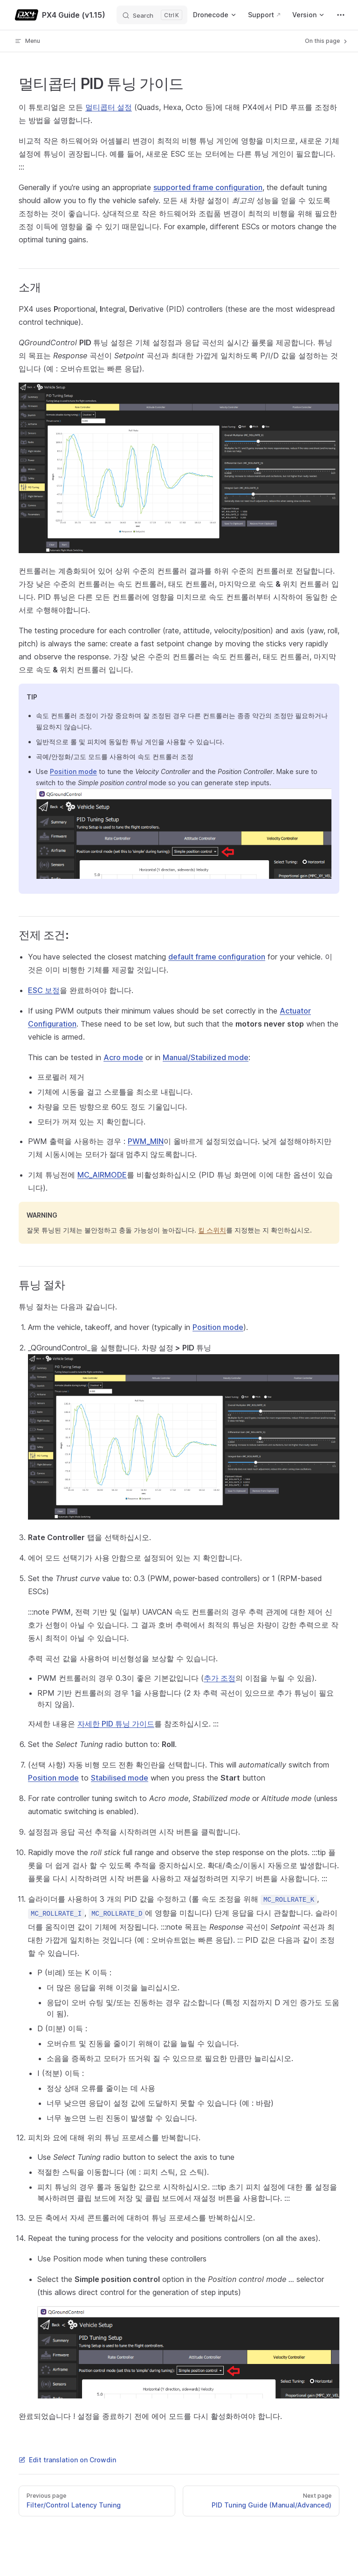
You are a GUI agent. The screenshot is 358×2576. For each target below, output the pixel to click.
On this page (327, 41)
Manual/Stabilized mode (205, 1057)
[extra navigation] (340, 15)
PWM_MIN (146, 1141)
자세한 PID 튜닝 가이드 (115, 1723)
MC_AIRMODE (102, 1174)
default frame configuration (216, 956)
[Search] (152, 15)
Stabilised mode (119, 1777)
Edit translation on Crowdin (67, 2460)
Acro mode (123, 1057)
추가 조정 (219, 1678)
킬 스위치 (212, 1230)
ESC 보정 (44, 990)
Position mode (73, 771)
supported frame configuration (207, 187)
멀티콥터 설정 (108, 107)
